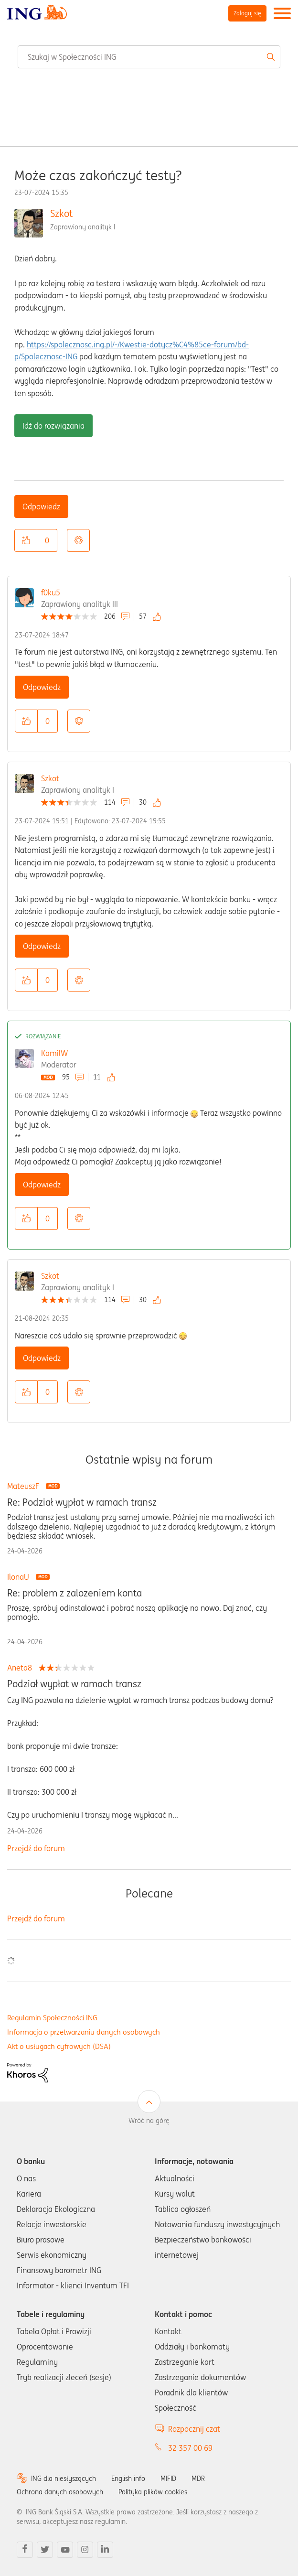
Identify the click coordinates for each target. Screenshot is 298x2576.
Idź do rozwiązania (53, 426)
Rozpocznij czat (194, 2429)
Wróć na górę (149, 2120)
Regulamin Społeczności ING (52, 2017)
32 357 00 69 (190, 2448)
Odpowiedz (41, 506)
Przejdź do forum (36, 1848)
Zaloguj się (247, 13)
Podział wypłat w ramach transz (74, 1684)
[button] (25, 540)
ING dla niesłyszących (63, 2478)
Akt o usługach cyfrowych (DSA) (59, 2046)
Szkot (61, 213)
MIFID (168, 2478)
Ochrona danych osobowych (60, 2492)
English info (128, 2478)
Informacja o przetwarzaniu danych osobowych (83, 2032)
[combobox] (149, 56)
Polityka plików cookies (152, 2492)
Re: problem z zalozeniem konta (74, 1593)
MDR (198, 2478)
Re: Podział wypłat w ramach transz (82, 1502)
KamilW (54, 1053)
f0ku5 (50, 592)
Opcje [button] (78, 540)
